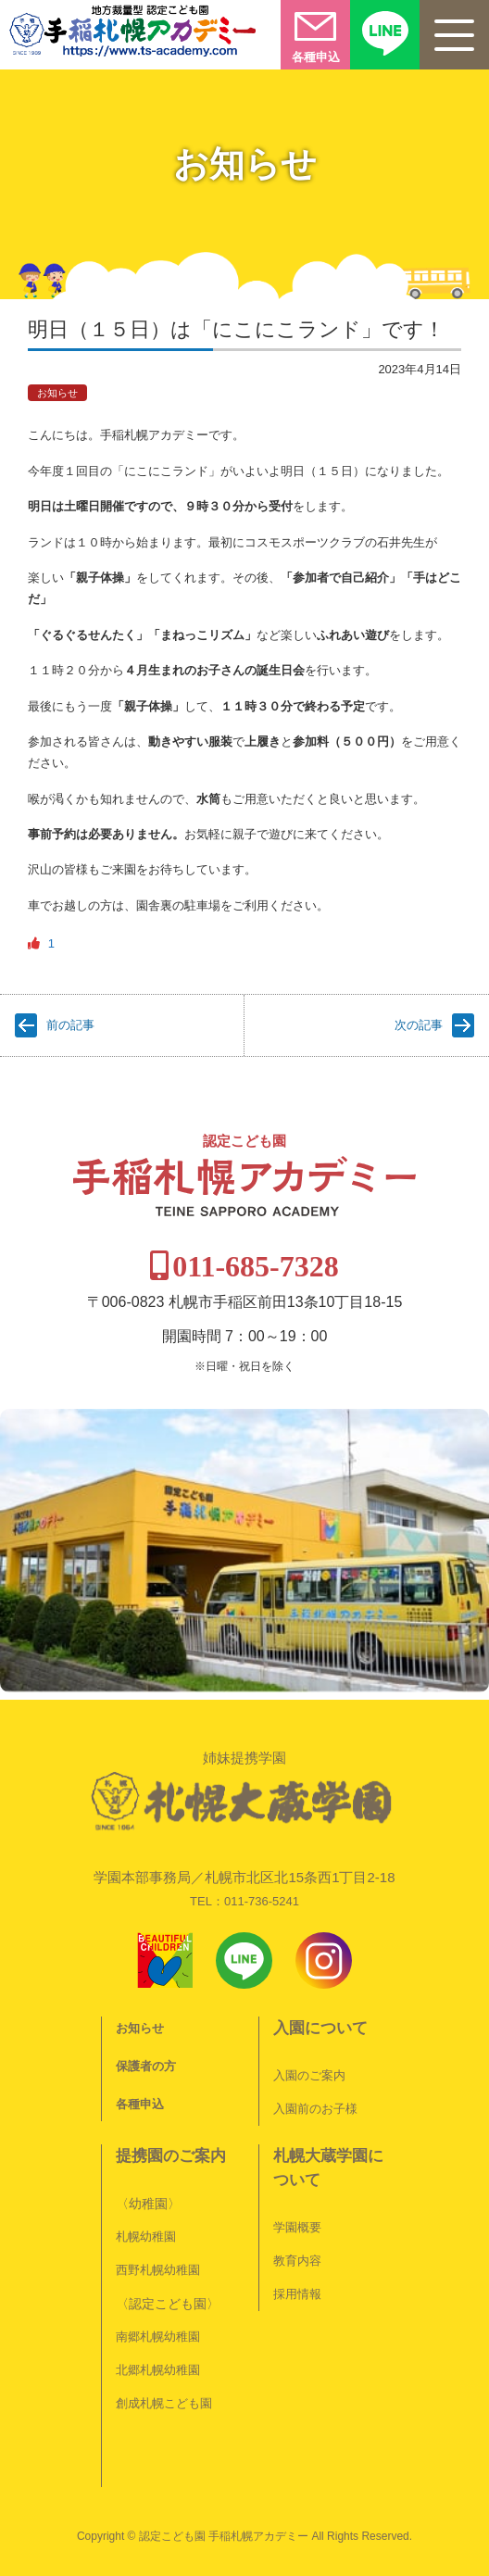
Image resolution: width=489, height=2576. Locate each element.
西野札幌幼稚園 (158, 2270)
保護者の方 (146, 2066)
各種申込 (140, 2104)
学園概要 (297, 2227)
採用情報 (297, 2294)
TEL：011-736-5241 (244, 1901)
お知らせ (57, 392)
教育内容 (297, 2261)
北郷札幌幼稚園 (158, 2370)
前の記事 (70, 1025)
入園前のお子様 (315, 2109)
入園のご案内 (309, 2075)
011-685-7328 (255, 1266)
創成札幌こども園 (164, 2403)
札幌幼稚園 (146, 2236)
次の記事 (419, 1025)
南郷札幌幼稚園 (158, 2337)
